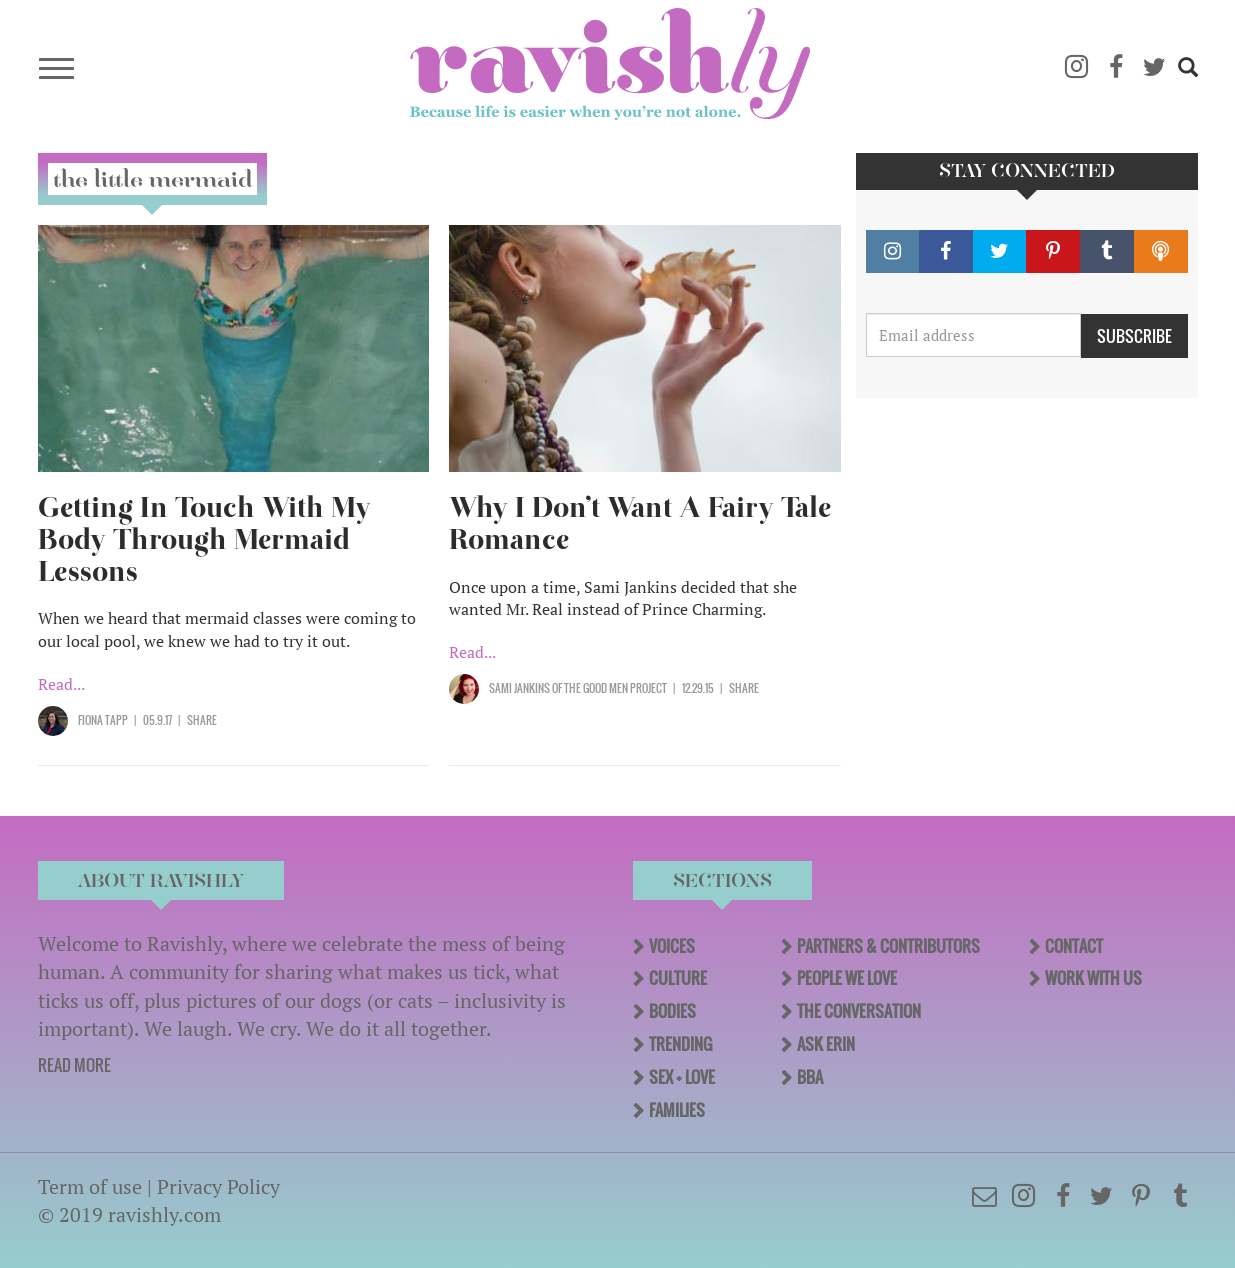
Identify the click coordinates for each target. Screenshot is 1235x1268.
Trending (680, 1044)
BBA (810, 1077)
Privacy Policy (218, 1186)
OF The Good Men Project (608, 688)
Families (677, 1110)
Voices (672, 946)
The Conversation (859, 1011)
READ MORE (74, 1065)
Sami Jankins (519, 688)
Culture (678, 978)
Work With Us (1093, 978)
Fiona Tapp (103, 720)
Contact (1074, 946)
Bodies (672, 1011)
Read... (61, 684)
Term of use (90, 1186)
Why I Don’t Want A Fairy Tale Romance (640, 523)
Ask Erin (826, 1044)
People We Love (847, 978)
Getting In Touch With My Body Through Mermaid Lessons (204, 539)
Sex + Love (682, 1077)
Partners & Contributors (888, 946)
